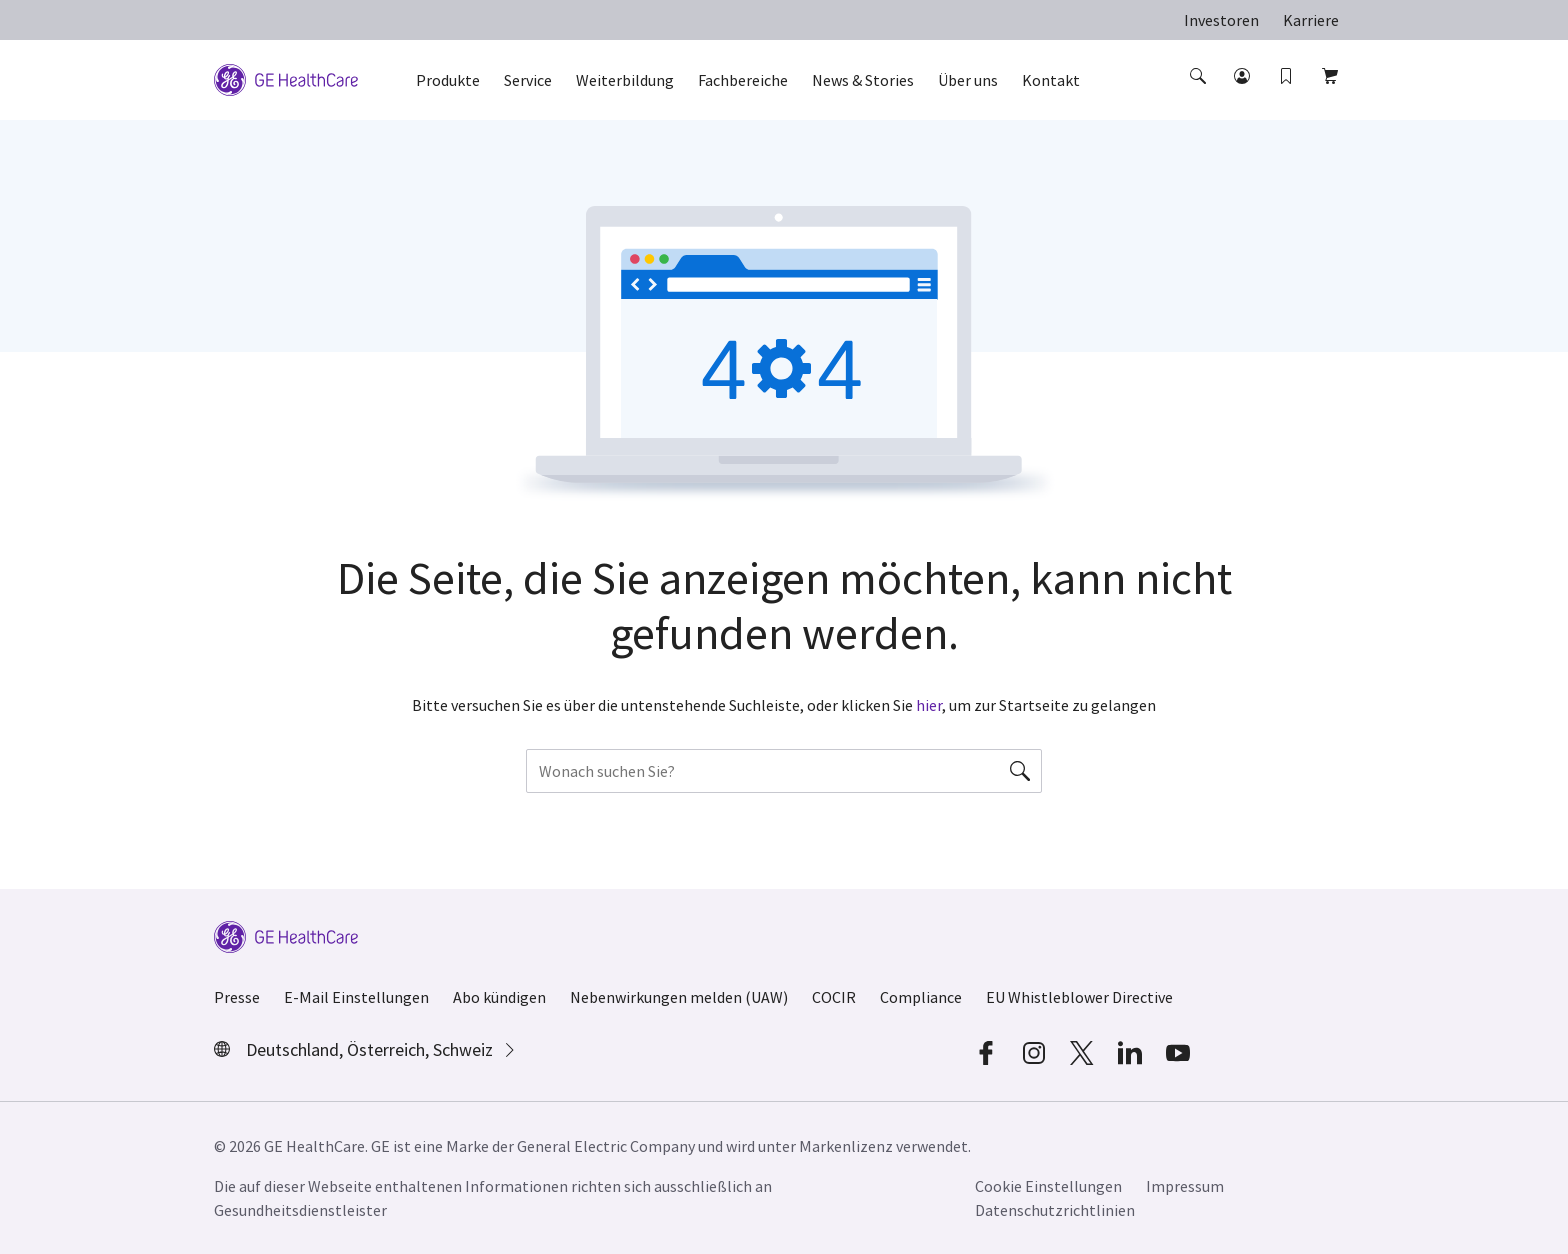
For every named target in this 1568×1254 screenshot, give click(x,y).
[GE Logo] (286, 78)
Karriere (1311, 20)
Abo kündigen (499, 997)
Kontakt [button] (1051, 80)
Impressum (1185, 1186)
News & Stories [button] (863, 80)
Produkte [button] (448, 80)
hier (929, 705)
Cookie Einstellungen (1048, 1186)
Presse (237, 997)
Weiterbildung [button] (625, 80)
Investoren (1221, 20)
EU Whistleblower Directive (1079, 997)
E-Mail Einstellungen (356, 997)
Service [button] (528, 80)
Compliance (921, 997)
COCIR (834, 997)
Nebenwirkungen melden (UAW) (679, 997)
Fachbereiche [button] (743, 80)
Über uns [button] (968, 80)
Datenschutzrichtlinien (1055, 1210)
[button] (1200, 94)
